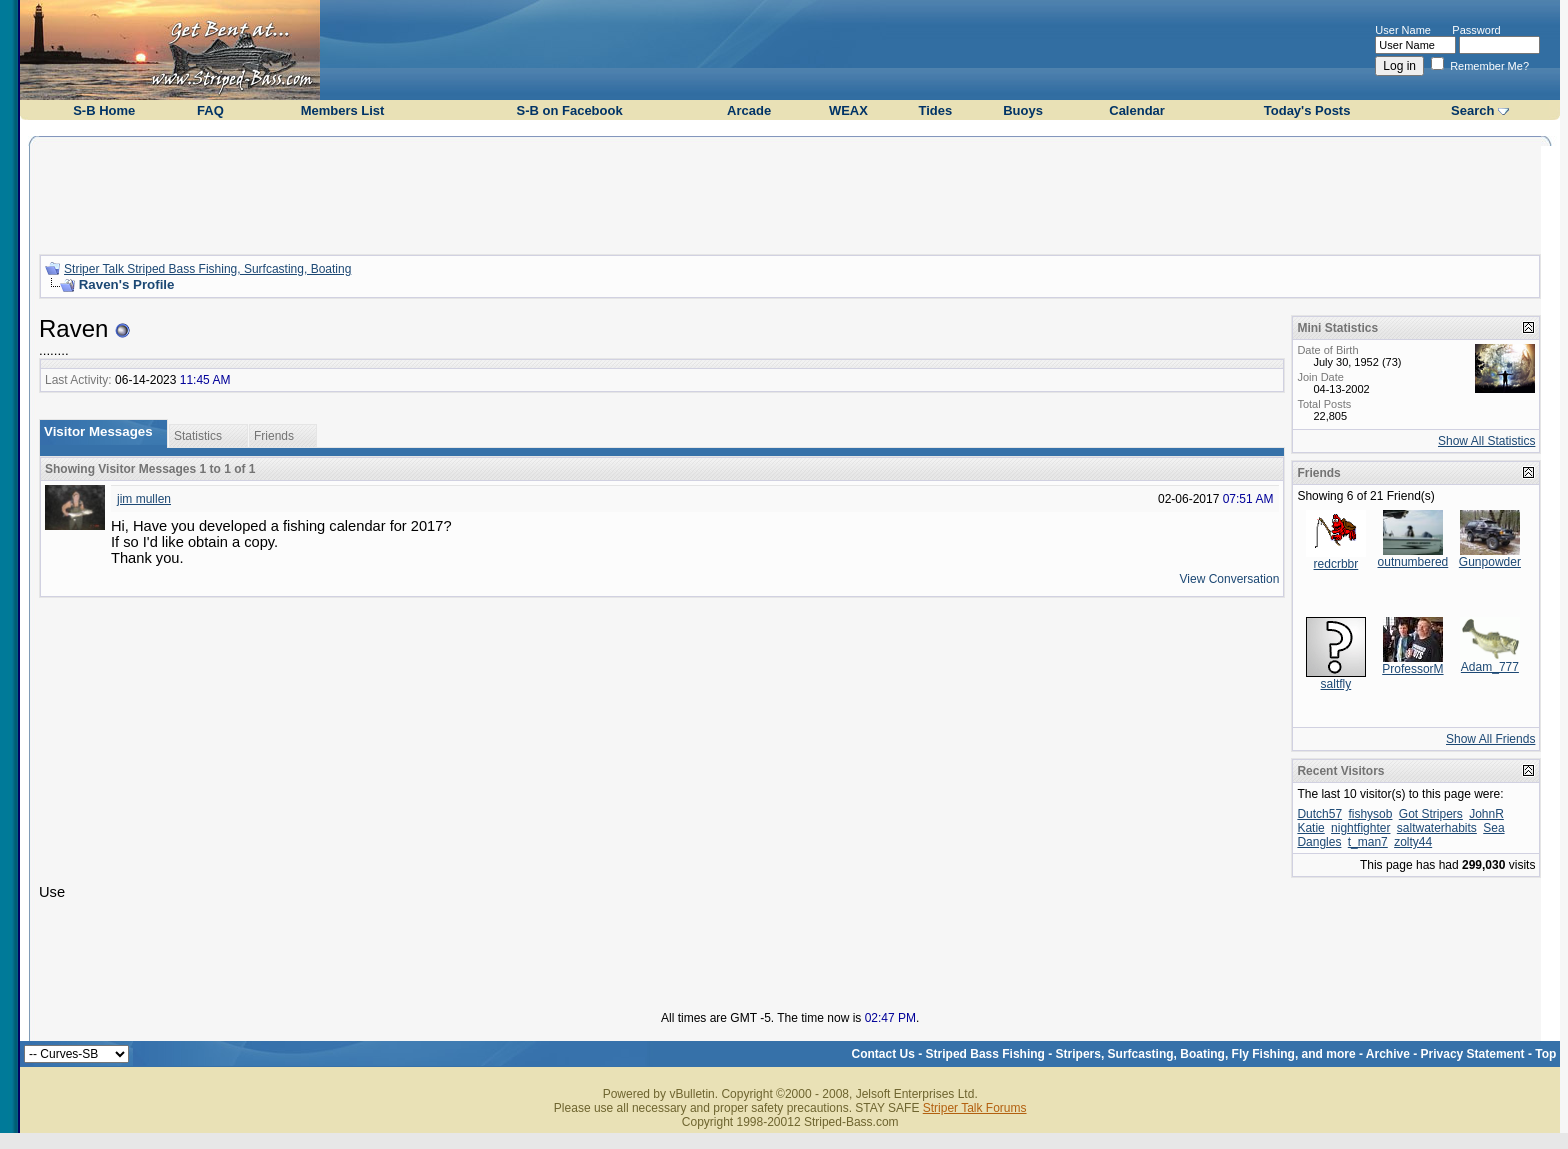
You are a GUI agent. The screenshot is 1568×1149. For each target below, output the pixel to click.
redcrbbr (1336, 564)
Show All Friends (1490, 739)
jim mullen (144, 499)
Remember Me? (1480, 66)
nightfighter (1360, 828)
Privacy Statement (1473, 1054)
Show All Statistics (1486, 441)
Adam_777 (1490, 667)
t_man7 (1368, 842)
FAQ (210, 110)
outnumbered (1413, 562)
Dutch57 (1319, 814)
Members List (343, 110)
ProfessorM (1412, 669)
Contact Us (883, 1054)
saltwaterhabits (1437, 828)
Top (1545, 1054)
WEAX (848, 110)
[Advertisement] (790, 193)
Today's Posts (1307, 110)
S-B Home (104, 110)
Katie (1310, 828)
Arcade (749, 110)
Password (1476, 30)
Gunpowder (1490, 562)
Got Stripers (1431, 814)
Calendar (1137, 110)
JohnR (1486, 814)
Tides (935, 110)
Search (1472, 110)
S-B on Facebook (569, 110)
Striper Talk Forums (975, 1108)
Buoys (1023, 110)
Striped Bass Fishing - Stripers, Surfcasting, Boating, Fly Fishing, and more (1141, 1054)
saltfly (1336, 684)
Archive (1388, 1054)
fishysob (1370, 814)
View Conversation (1230, 579)
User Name (1403, 30)
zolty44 (1413, 842)
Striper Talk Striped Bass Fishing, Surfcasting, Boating (207, 269)
